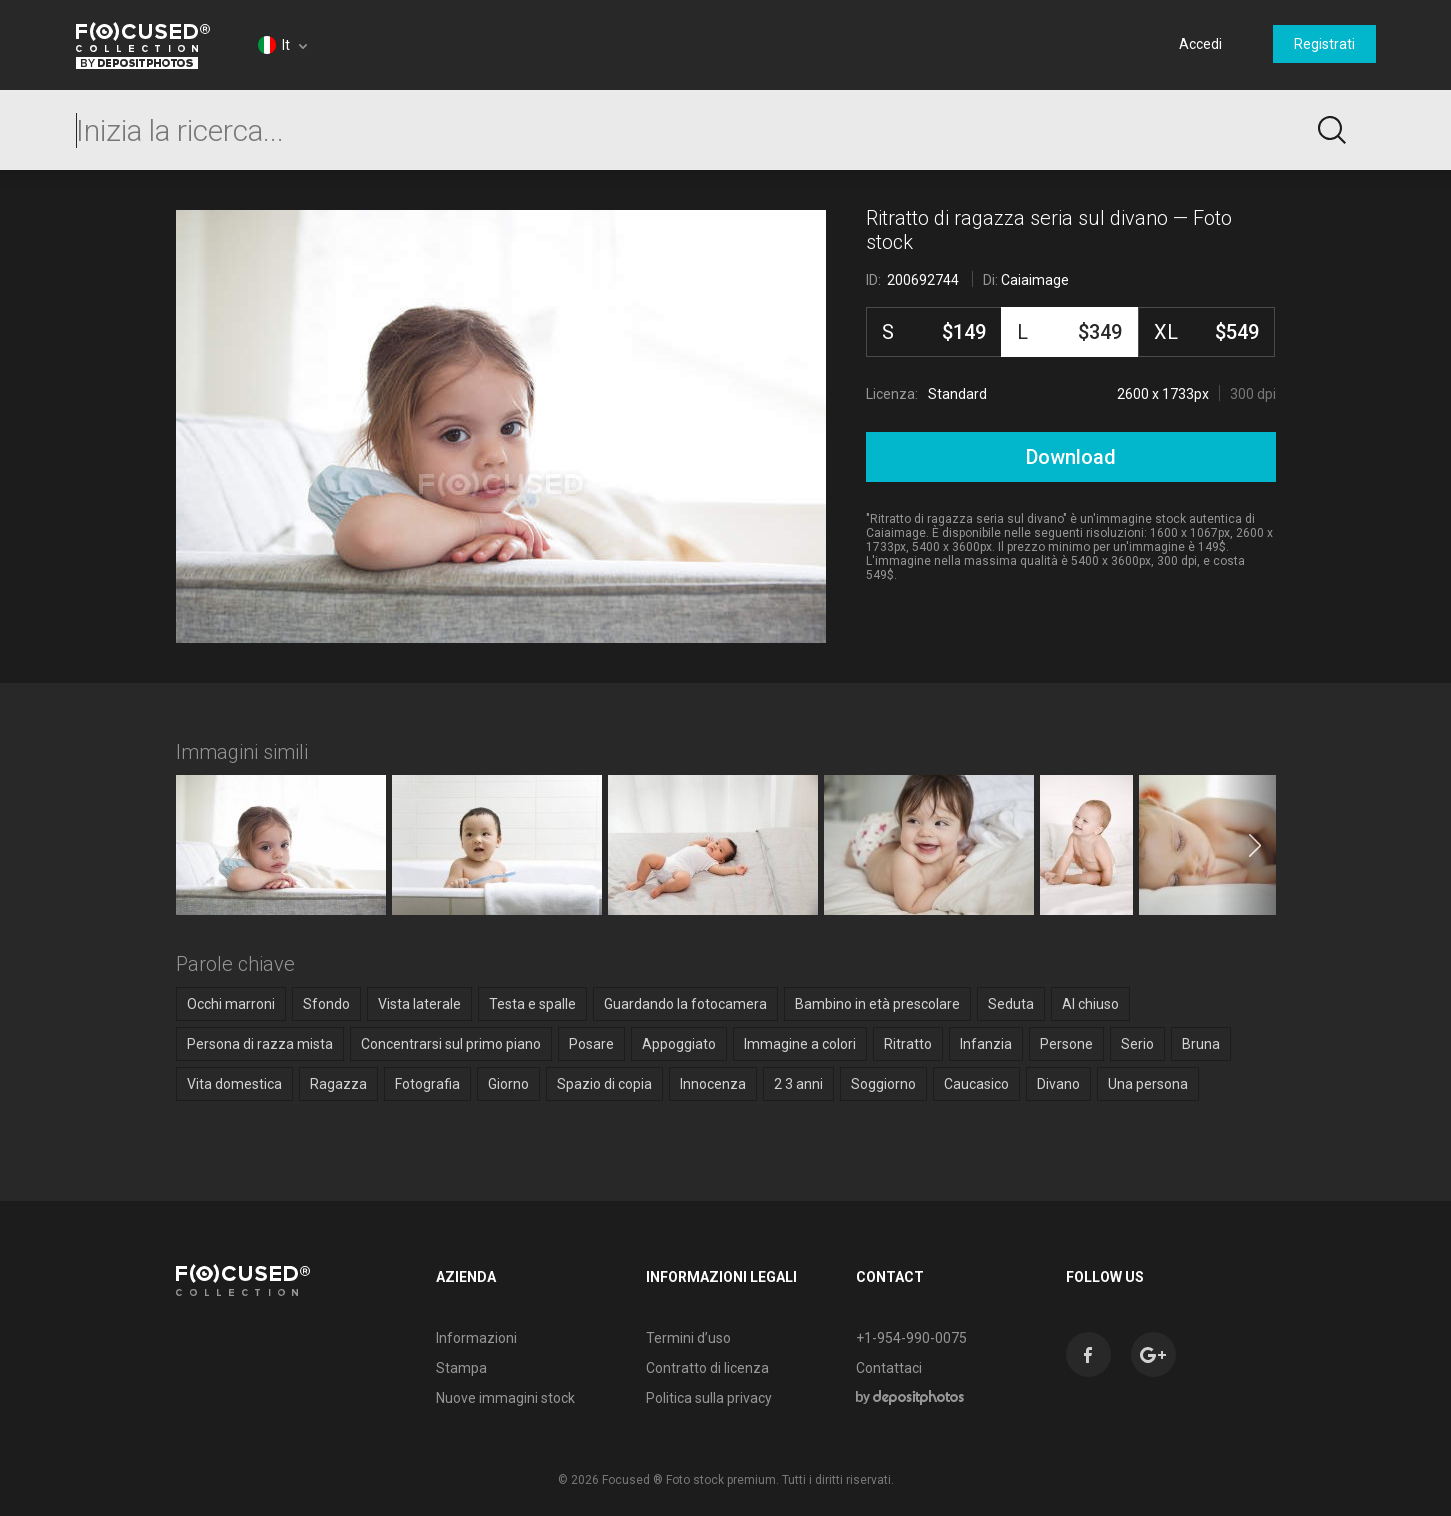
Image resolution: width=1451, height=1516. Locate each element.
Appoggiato (679, 1044)
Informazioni (476, 1338)
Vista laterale (419, 1004)
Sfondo (326, 1004)
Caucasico (976, 1084)
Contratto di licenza (707, 1368)
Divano (1058, 1084)
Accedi (1200, 44)
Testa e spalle (532, 1004)
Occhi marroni (231, 1004)
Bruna (1201, 1044)
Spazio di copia (604, 1084)
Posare (591, 1044)
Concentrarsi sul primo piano (451, 1044)
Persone (1066, 1044)
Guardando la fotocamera (685, 1004)
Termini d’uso (688, 1338)
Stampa (461, 1368)
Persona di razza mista (260, 1044)
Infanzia (986, 1044)
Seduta (1011, 1004)
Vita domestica (234, 1084)
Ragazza (338, 1084)
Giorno (508, 1084)
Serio (1137, 1044)
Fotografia (427, 1084)
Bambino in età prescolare (877, 1004)
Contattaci (889, 1368)
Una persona (1148, 1084)
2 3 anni (798, 1084)
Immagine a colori (800, 1044)
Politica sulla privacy (709, 1398)
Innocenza (713, 1084)
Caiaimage (1035, 280)
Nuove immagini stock (505, 1398)
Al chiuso (1090, 1004)
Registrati (1324, 44)
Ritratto (908, 1044)
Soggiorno (883, 1084)
